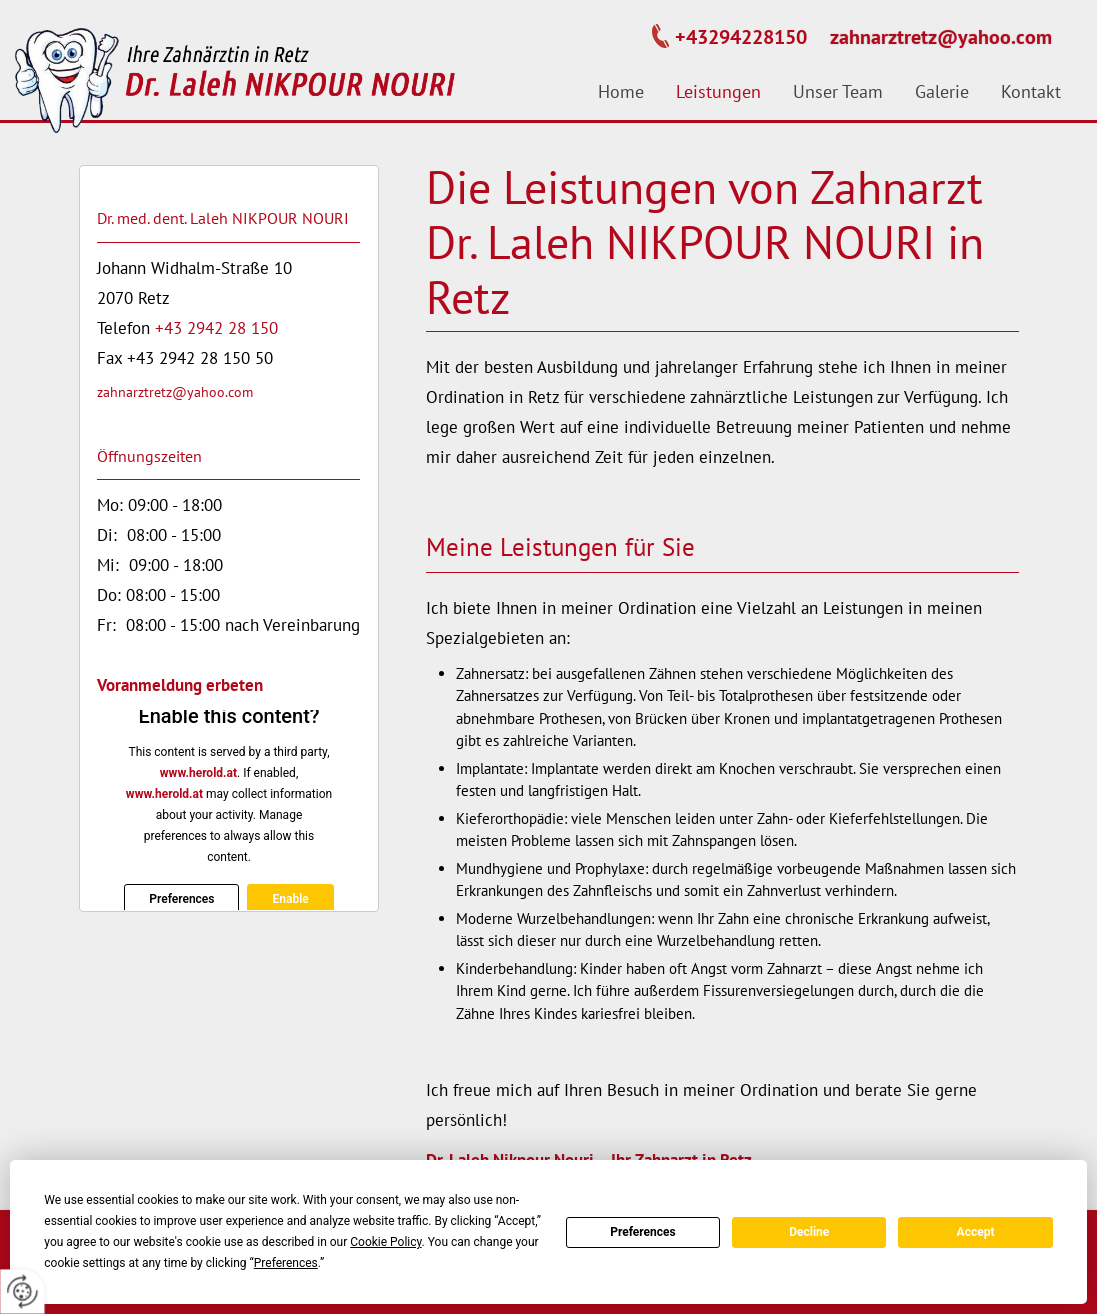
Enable (290, 899)
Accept (976, 1232)
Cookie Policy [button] (385, 1242)
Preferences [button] (286, 1263)
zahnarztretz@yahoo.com (941, 37)
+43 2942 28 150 (216, 328)
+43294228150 (741, 37)
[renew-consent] (22, 1291)
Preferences (643, 1232)
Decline (809, 1232)
